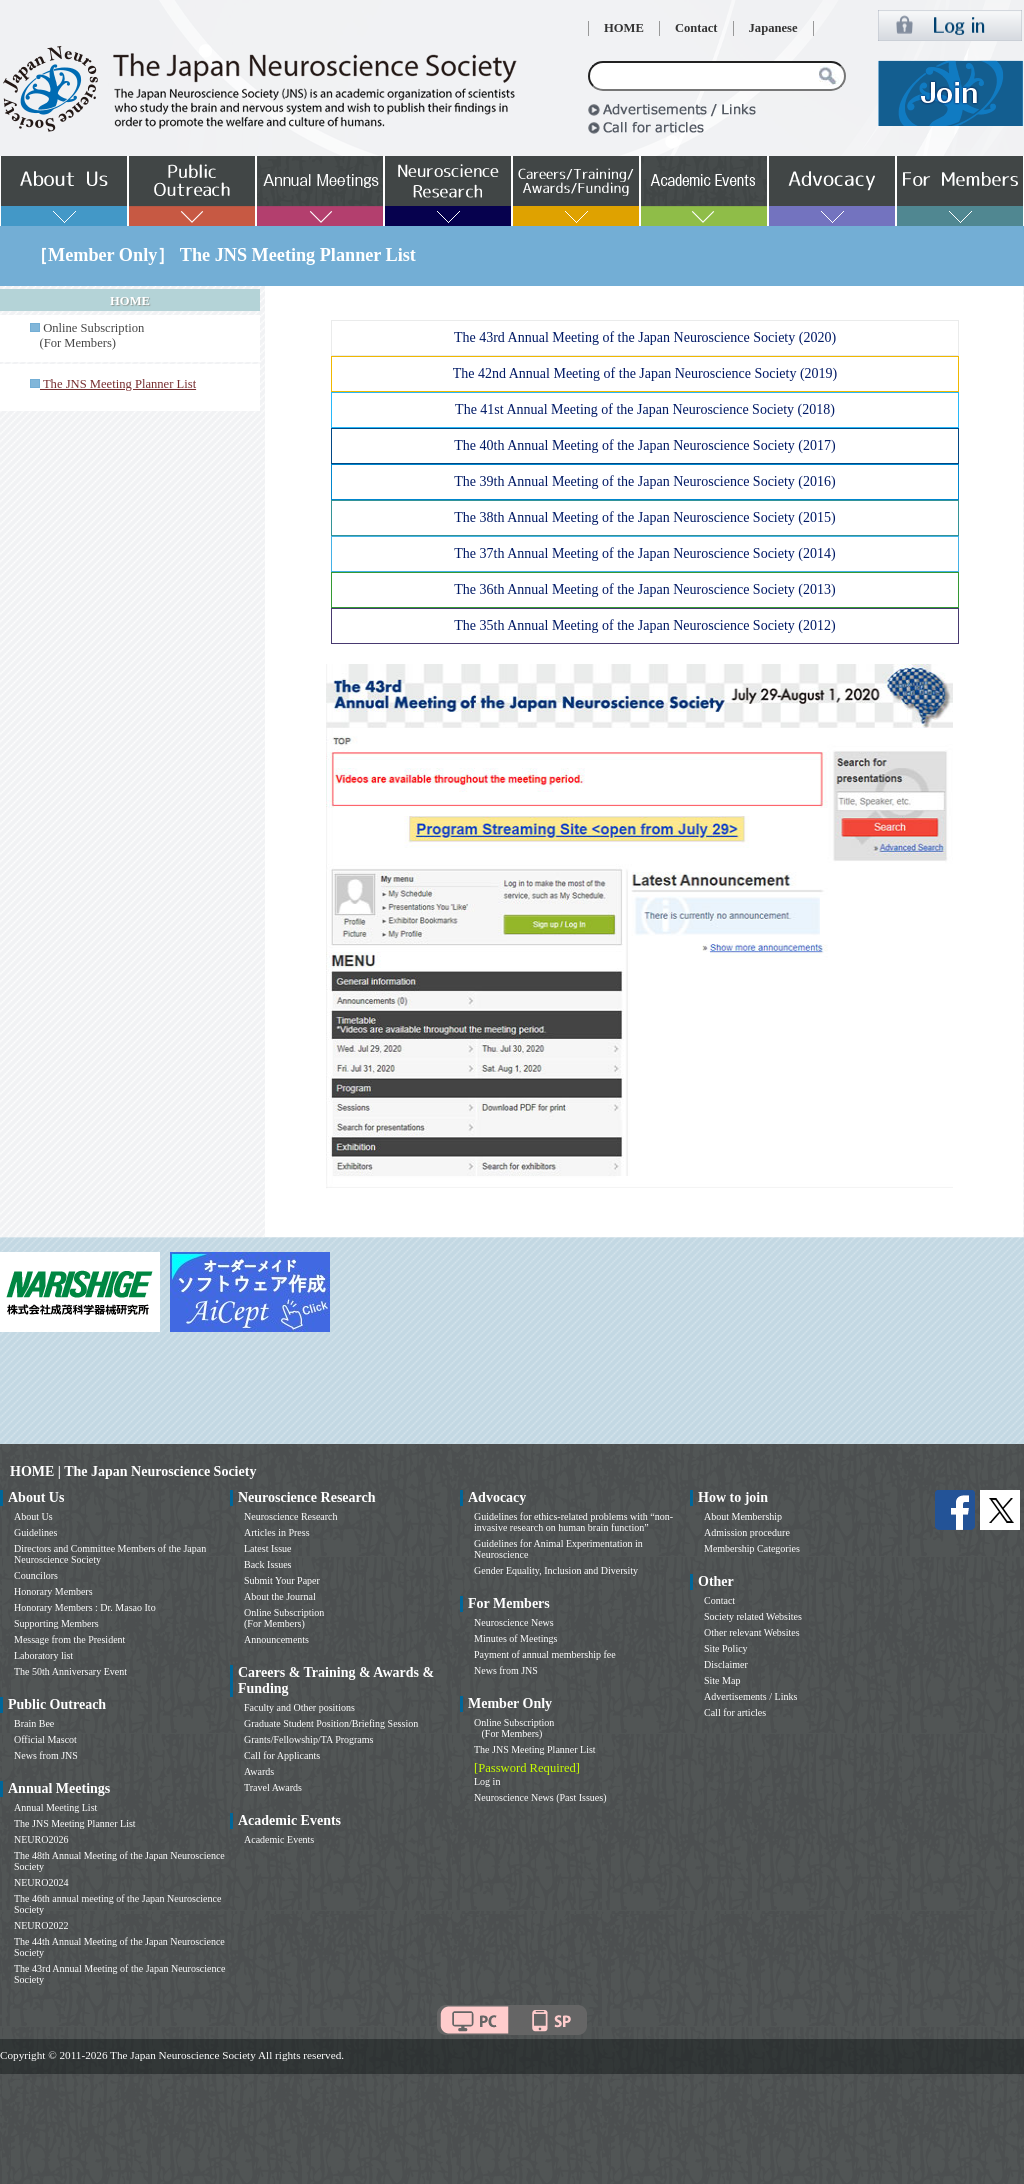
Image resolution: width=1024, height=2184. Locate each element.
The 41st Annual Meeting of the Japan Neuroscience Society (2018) (645, 409)
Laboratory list (43, 1655)
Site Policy (726, 1648)
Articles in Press (277, 1532)
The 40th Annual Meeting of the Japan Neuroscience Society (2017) (644, 445)
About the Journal (280, 1596)
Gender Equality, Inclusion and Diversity (556, 1570)
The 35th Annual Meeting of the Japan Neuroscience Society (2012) (644, 625)
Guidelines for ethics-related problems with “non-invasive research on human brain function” (573, 1522)
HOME (624, 28)
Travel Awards (273, 1787)
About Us (33, 1516)
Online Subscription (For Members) (87, 335)
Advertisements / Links (750, 1696)
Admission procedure (747, 1532)
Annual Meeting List (55, 1807)
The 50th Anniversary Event (70, 1671)
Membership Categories (752, 1548)
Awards (259, 1771)
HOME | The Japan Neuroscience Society (133, 1471)
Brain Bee (34, 1723)
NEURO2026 (41, 1839)
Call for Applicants (282, 1755)
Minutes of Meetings (515, 1638)
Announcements (276, 1639)
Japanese (773, 28)
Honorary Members (53, 1591)
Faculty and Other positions (299, 1707)
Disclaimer (726, 1664)
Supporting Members (56, 1623)
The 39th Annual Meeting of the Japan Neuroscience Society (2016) (644, 481)
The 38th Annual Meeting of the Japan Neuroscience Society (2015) (644, 517)
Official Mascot (45, 1739)
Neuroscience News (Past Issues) (540, 1797)
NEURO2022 (41, 1925)
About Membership (743, 1516)
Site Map (722, 1680)
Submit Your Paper (282, 1580)
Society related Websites (753, 1616)
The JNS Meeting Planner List (75, 1823)
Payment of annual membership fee (545, 1654)
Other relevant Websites (752, 1632)
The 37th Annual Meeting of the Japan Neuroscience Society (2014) (644, 553)
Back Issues (268, 1564)
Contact (696, 28)
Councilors (36, 1575)
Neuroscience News (514, 1622)
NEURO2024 (41, 1882)
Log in (487, 1781)
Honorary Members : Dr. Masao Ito (85, 1607)
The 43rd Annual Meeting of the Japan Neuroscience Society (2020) (645, 337)
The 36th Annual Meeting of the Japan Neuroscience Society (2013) (644, 589)
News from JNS (46, 1755)
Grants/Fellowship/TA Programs (308, 1739)
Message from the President (69, 1639)
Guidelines (35, 1532)
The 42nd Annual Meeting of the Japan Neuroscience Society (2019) (645, 373)
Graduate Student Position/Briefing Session (331, 1723)
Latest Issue (268, 1548)
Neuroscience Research (291, 1516)
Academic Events (279, 1839)
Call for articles (735, 1712)
